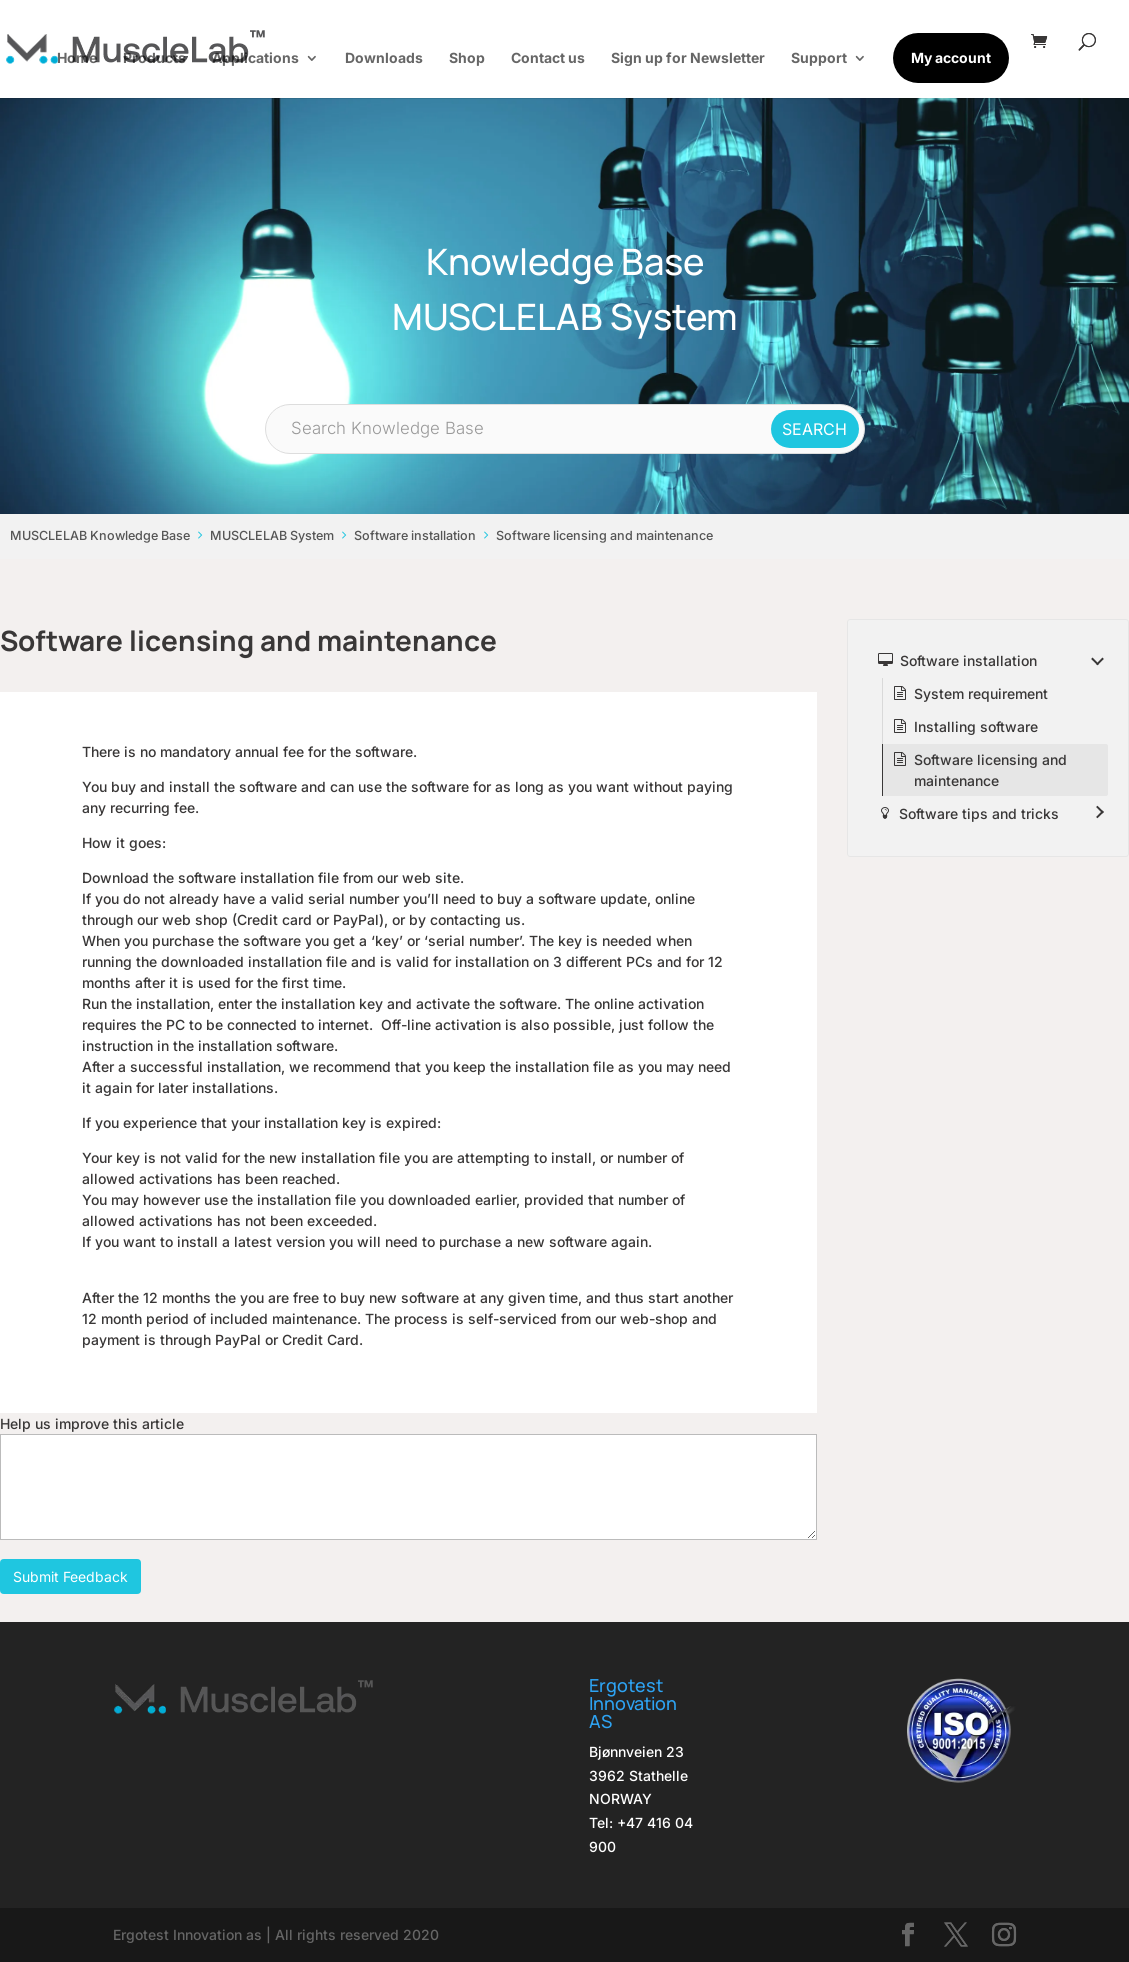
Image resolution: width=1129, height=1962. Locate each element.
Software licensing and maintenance (604, 535)
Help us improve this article (92, 1423)
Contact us (548, 58)
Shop (467, 58)
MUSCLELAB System (272, 535)
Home (77, 58)
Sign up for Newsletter (688, 58)
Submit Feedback (70, 1576)
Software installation (415, 535)
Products (154, 58)
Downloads (384, 58)
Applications (255, 58)
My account (951, 57)
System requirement (981, 693)
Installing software (976, 726)
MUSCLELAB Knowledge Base (100, 535)
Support (819, 58)
